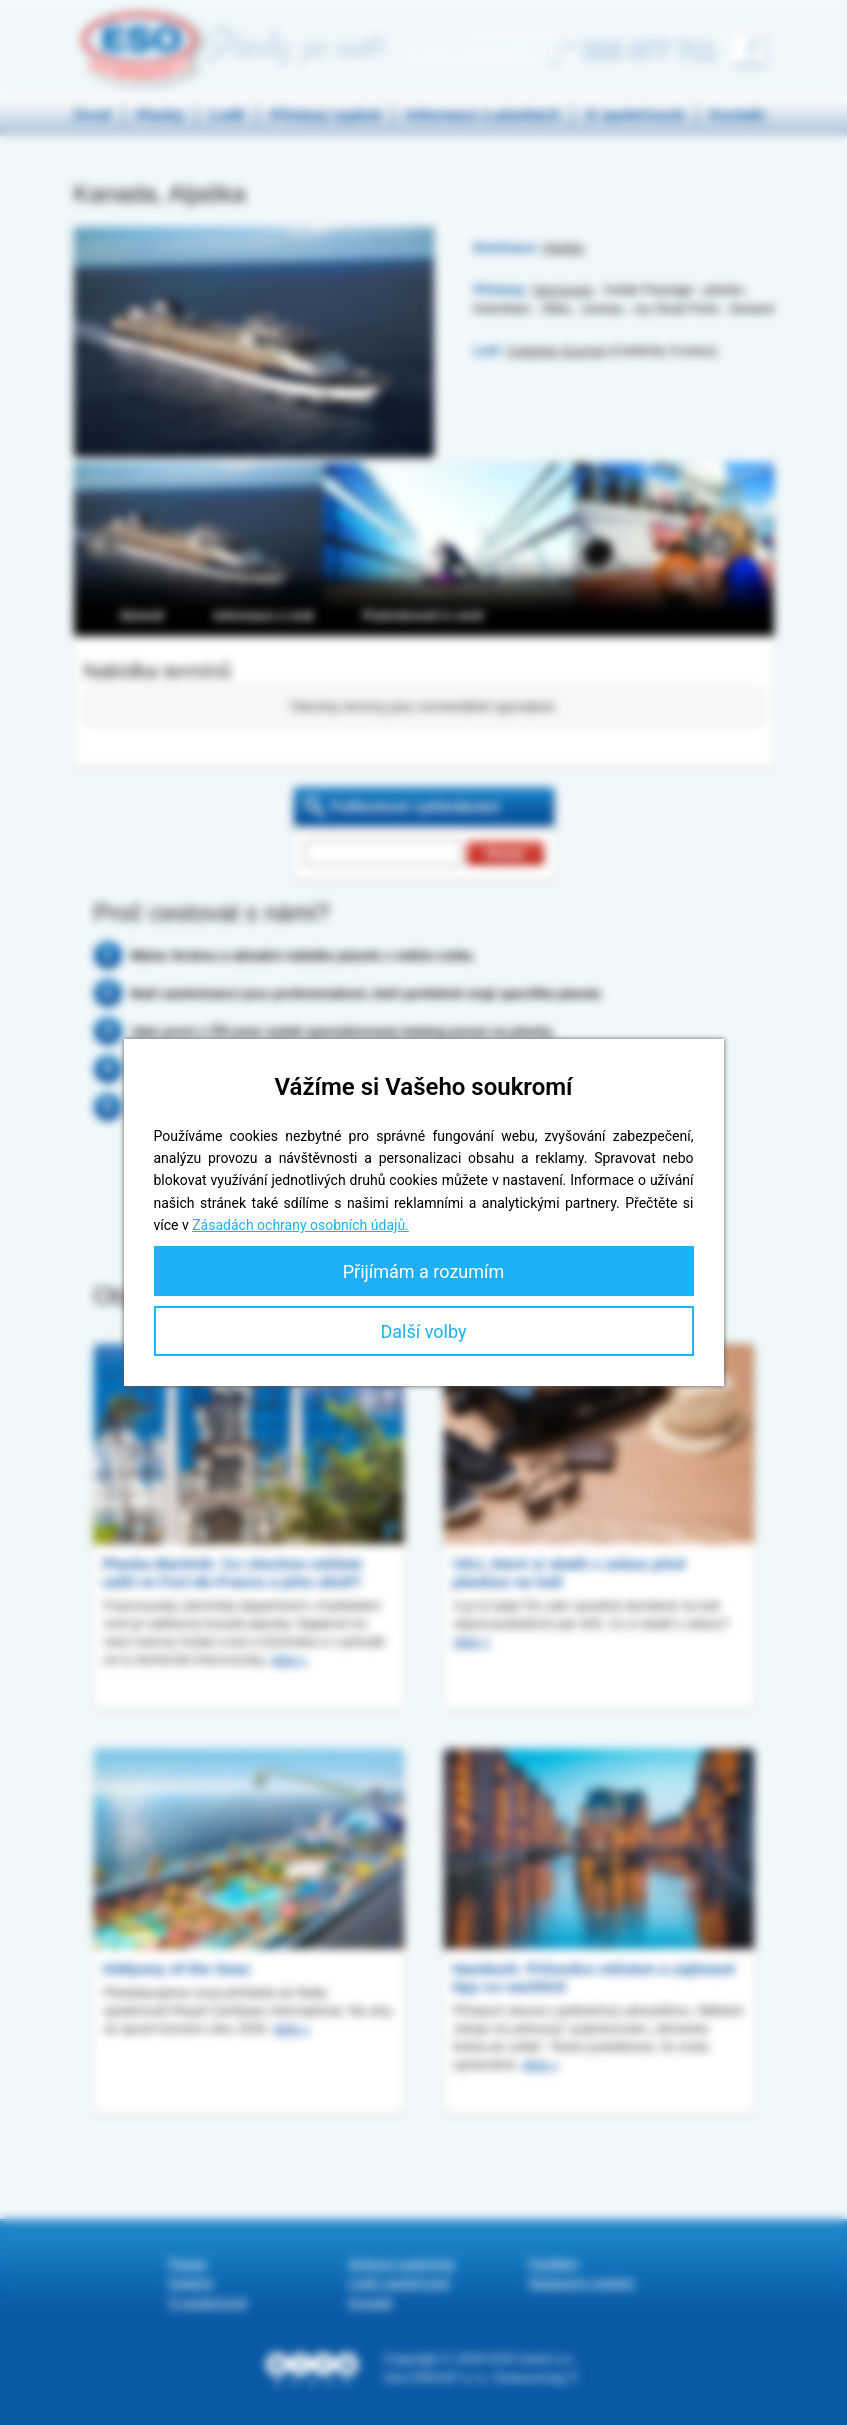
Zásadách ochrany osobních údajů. (300, 1225)
